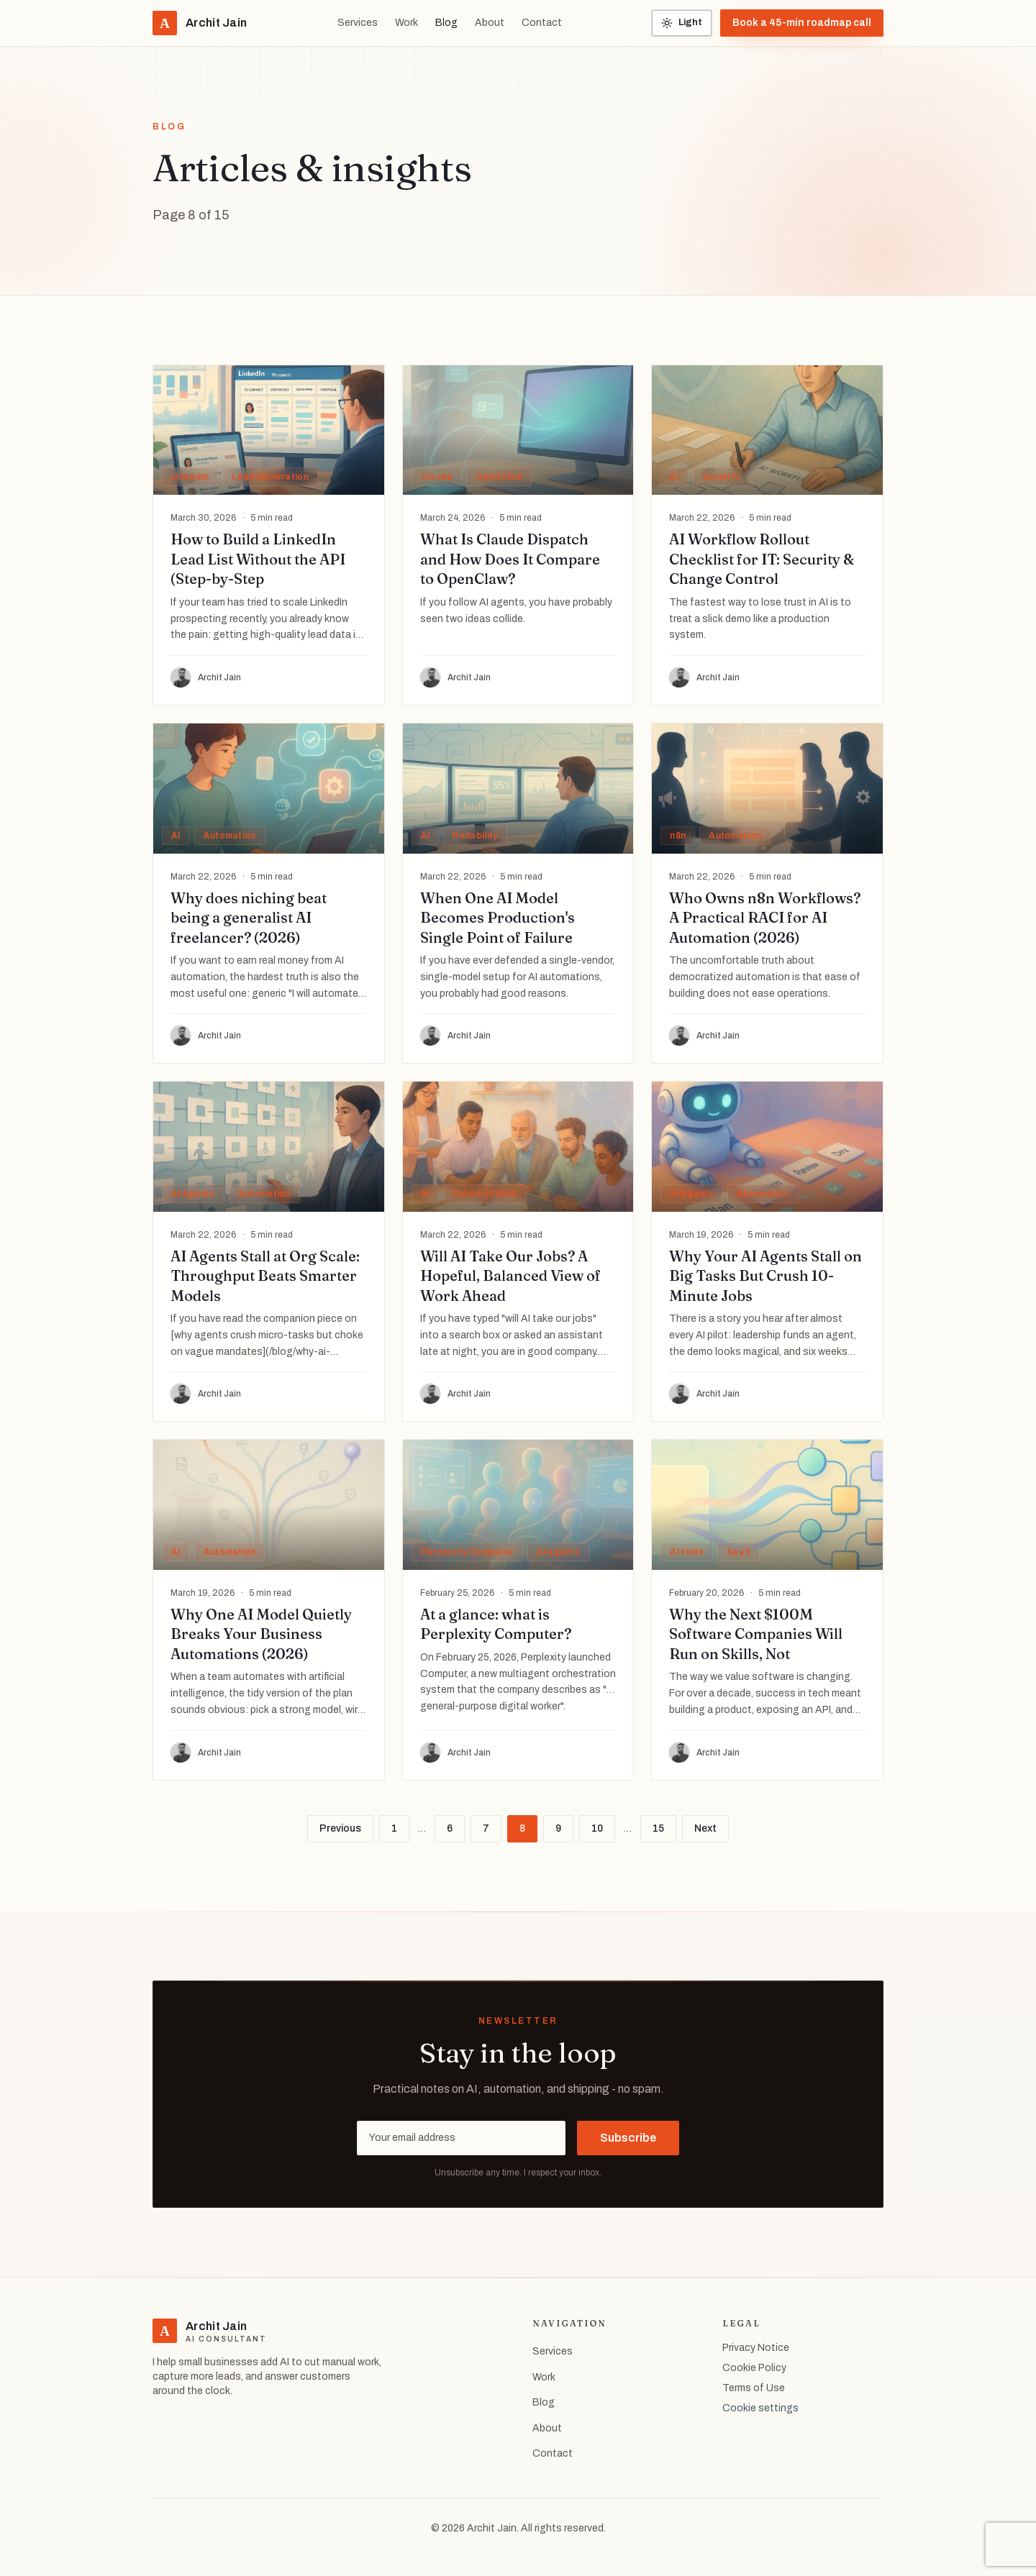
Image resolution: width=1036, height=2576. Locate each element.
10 (597, 1828)
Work (406, 22)
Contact (542, 22)
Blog (446, 22)
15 (658, 1828)
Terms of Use (753, 2388)
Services (357, 22)
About (489, 22)
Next (705, 1828)
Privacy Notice (755, 2347)
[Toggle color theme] (682, 23)
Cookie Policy (754, 2367)
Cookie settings (760, 2408)
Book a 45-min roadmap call (801, 22)
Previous (340, 1828)
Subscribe (628, 2138)
